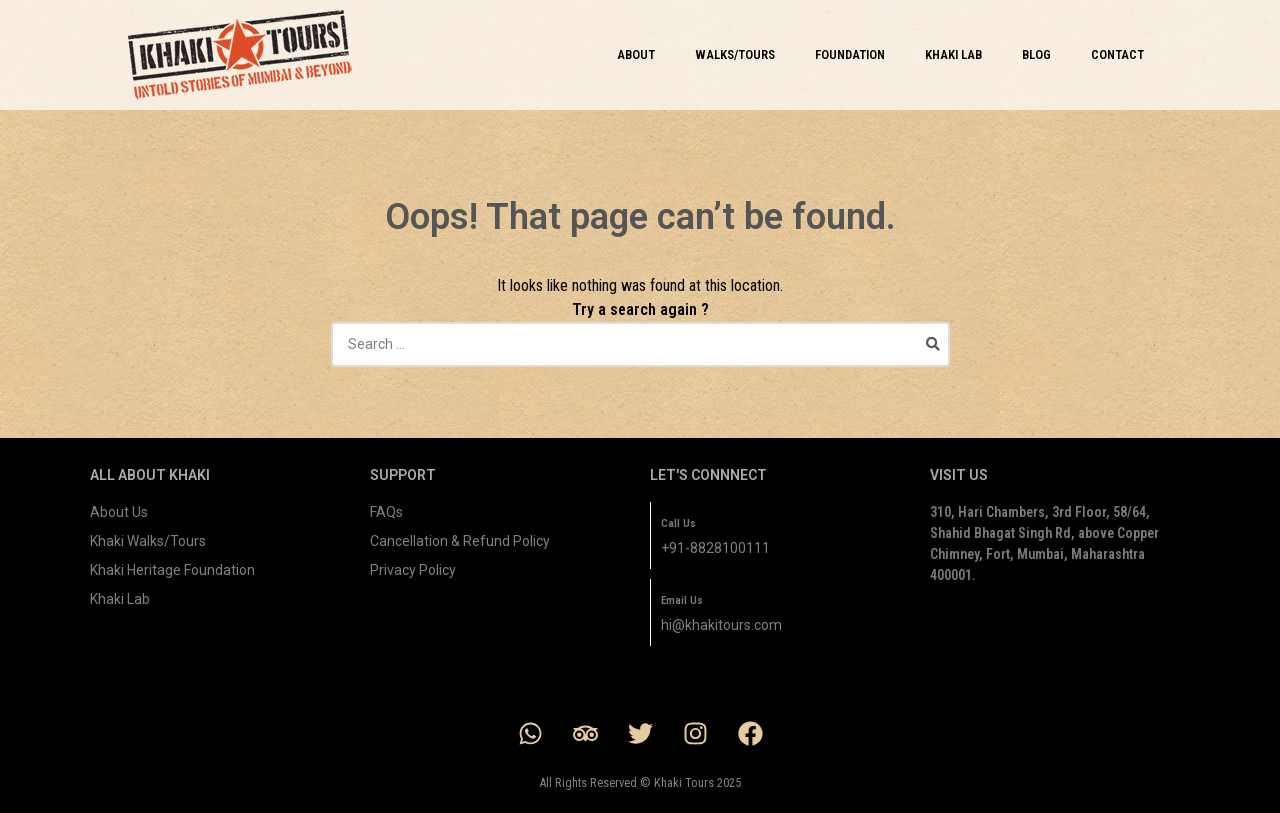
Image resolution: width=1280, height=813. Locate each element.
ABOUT (636, 54)
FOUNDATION (850, 54)
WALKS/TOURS (735, 54)
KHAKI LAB (953, 54)
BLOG (1036, 54)
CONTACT (1117, 54)
